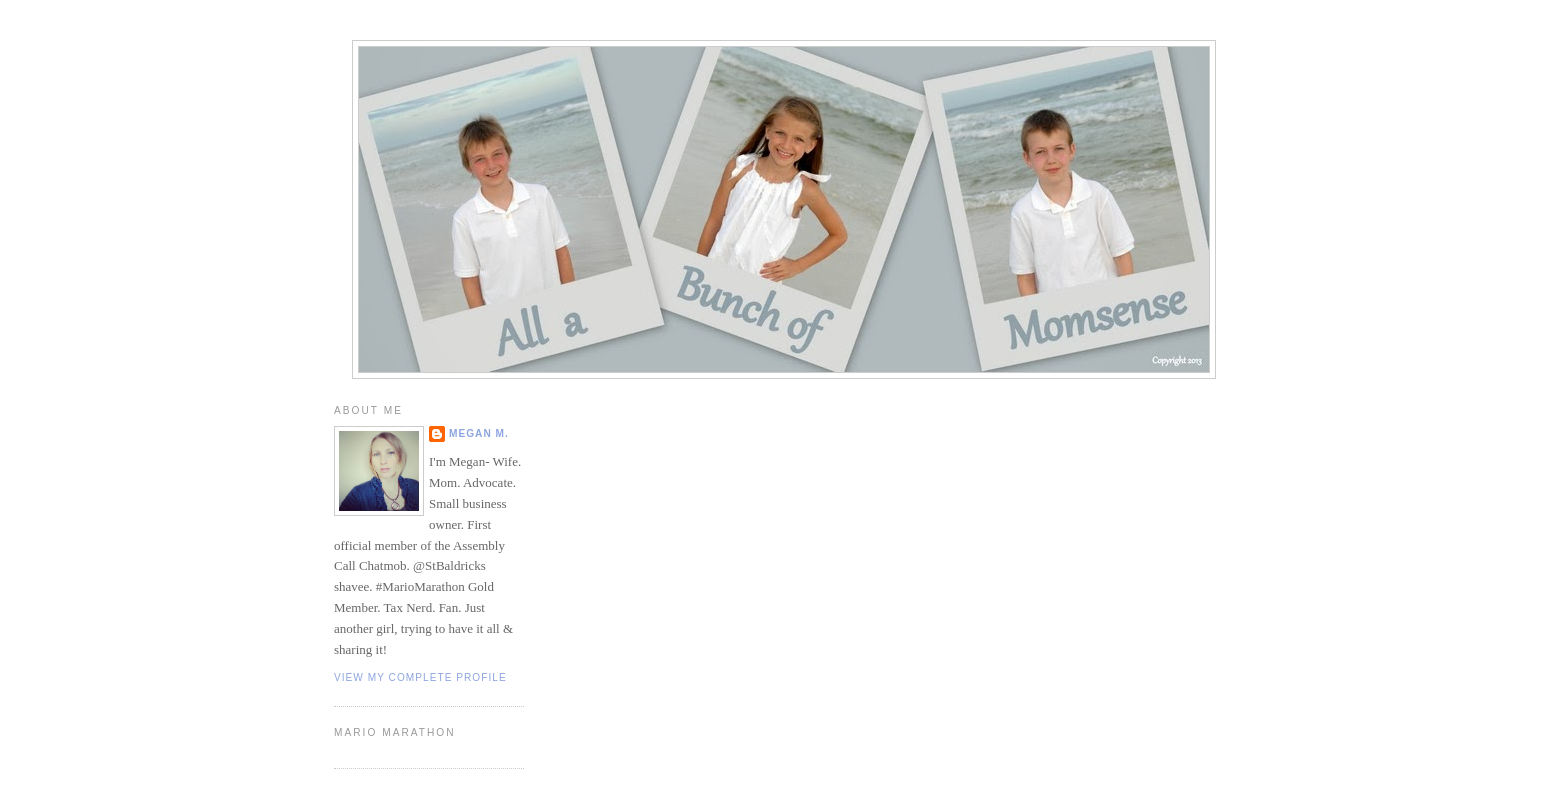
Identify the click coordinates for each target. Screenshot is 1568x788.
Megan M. (479, 433)
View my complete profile (420, 677)
